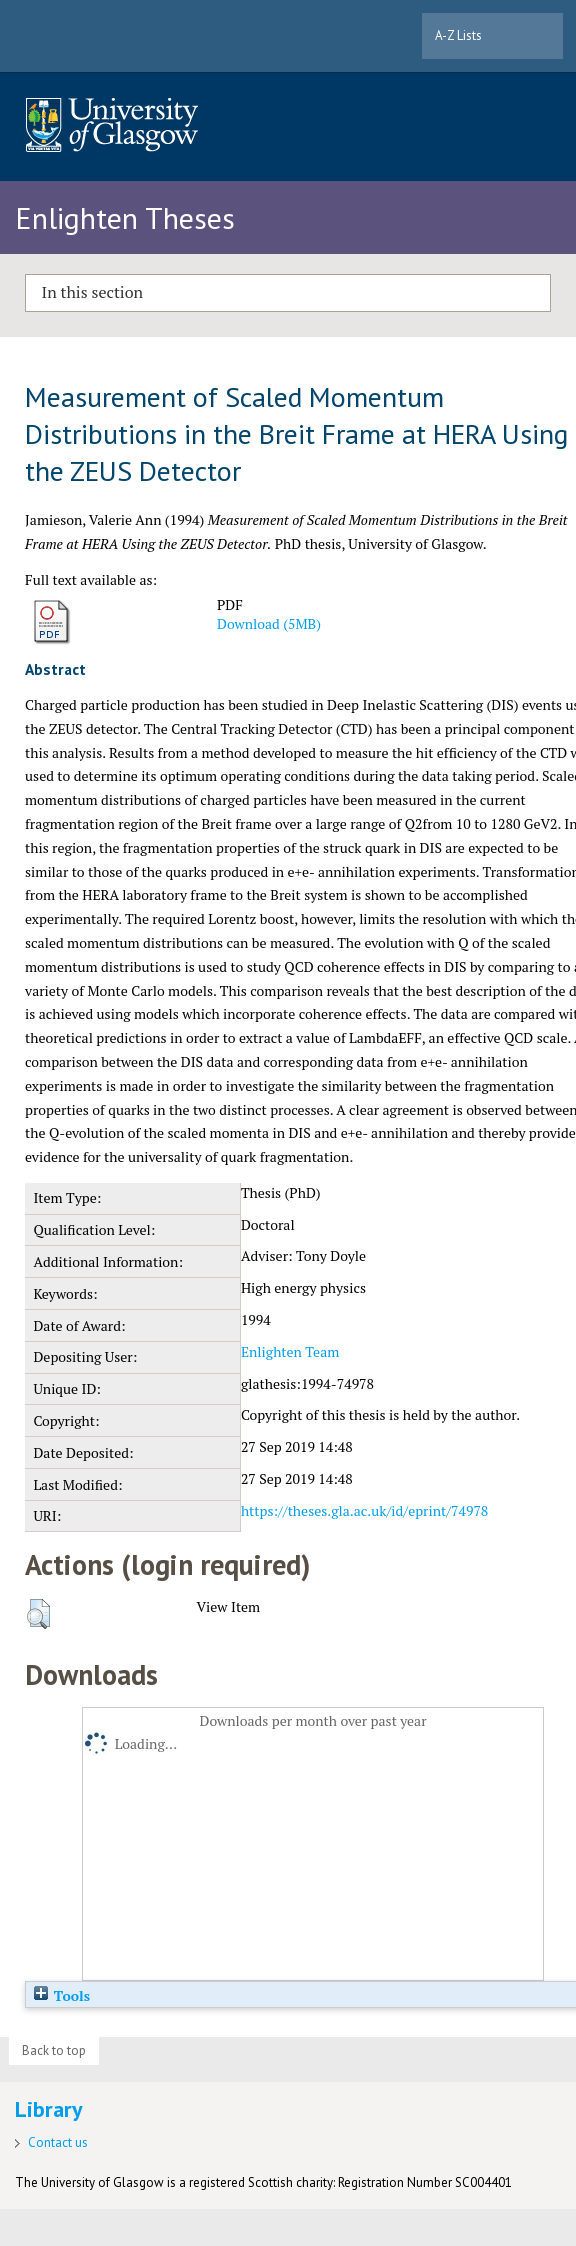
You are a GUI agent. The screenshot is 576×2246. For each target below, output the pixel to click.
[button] (38, 1614)
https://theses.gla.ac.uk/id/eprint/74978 (364, 1510)
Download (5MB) (269, 623)
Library (49, 2109)
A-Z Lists (458, 35)
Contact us (58, 2142)
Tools (61, 1995)
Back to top (54, 2050)
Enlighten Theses (125, 217)
